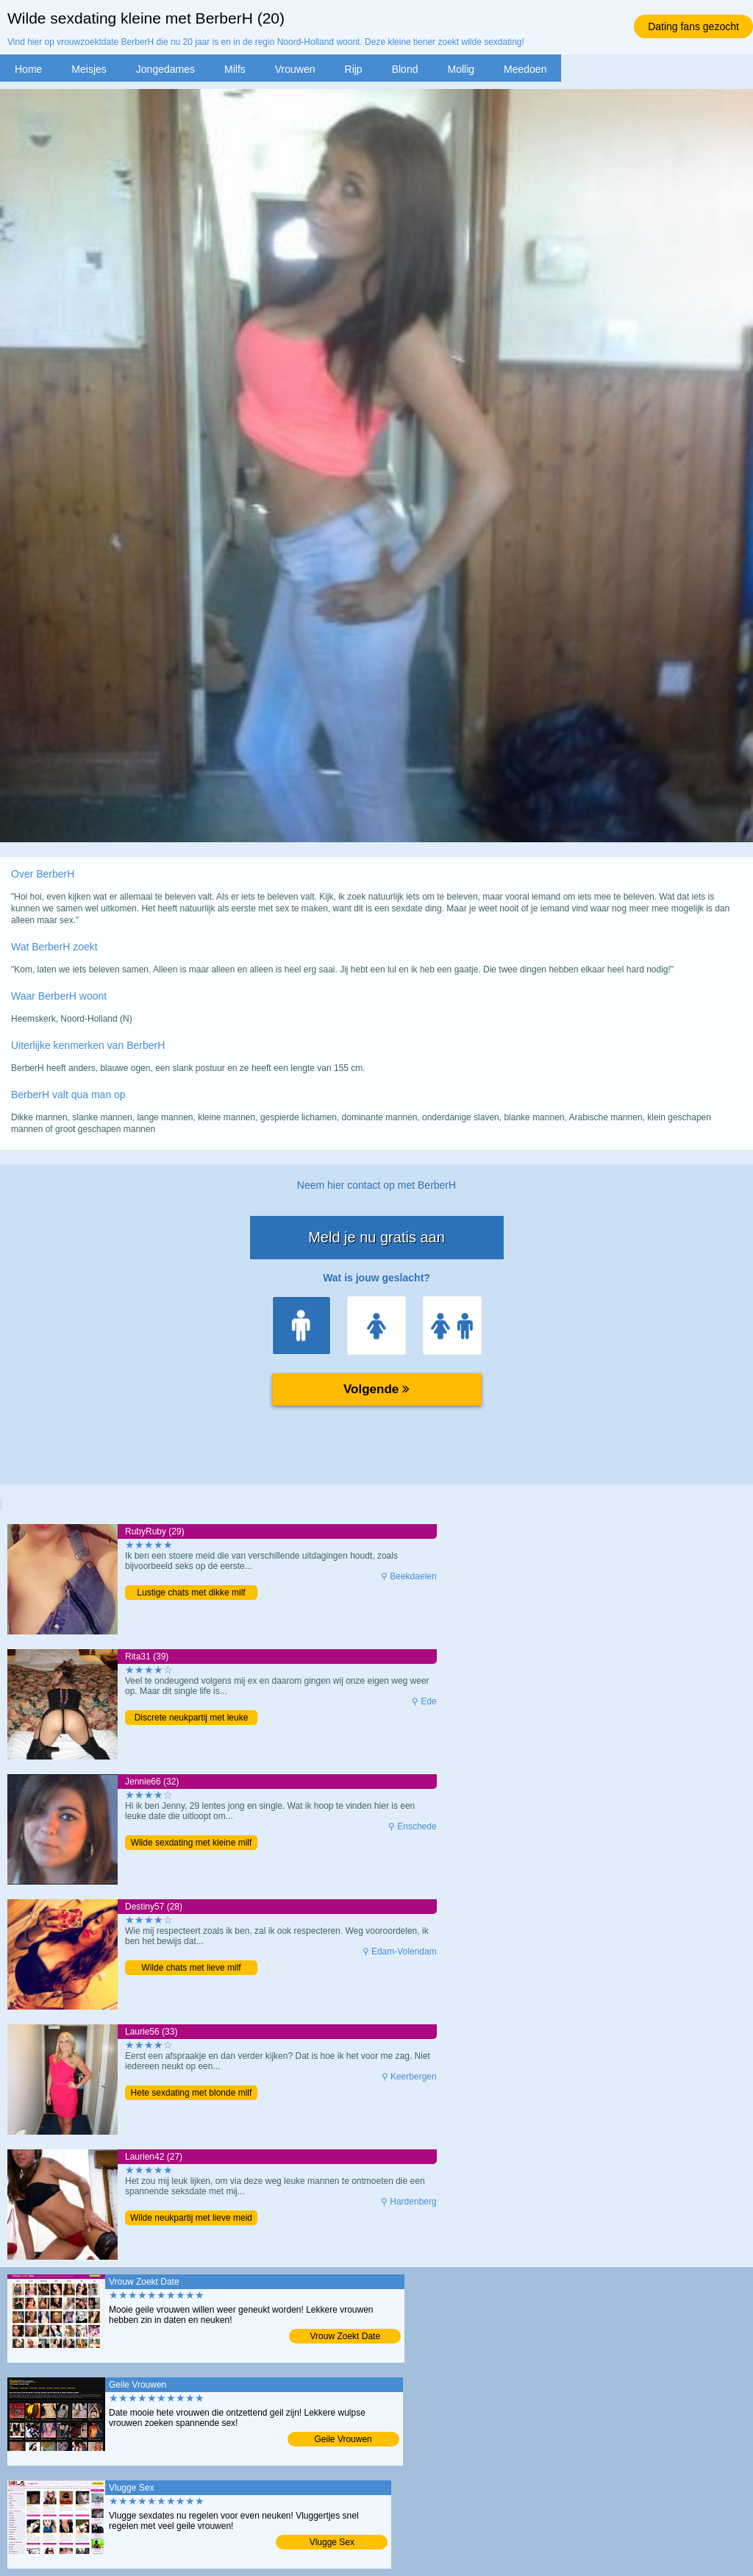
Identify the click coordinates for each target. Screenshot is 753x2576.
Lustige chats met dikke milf (191, 1592)
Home (28, 69)
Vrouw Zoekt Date (345, 2336)
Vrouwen (295, 69)
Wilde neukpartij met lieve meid (191, 2218)
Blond (405, 69)
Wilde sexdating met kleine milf (191, 1842)
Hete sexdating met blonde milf (191, 2093)
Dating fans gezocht (693, 26)
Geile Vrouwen (343, 2439)
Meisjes (88, 69)
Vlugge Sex (332, 2542)
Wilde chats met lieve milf (190, 1968)
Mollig (460, 69)
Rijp (354, 69)
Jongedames (165, 69)
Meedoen (525, 69)
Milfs (235, 69)
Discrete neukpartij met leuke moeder (192, 1718)
